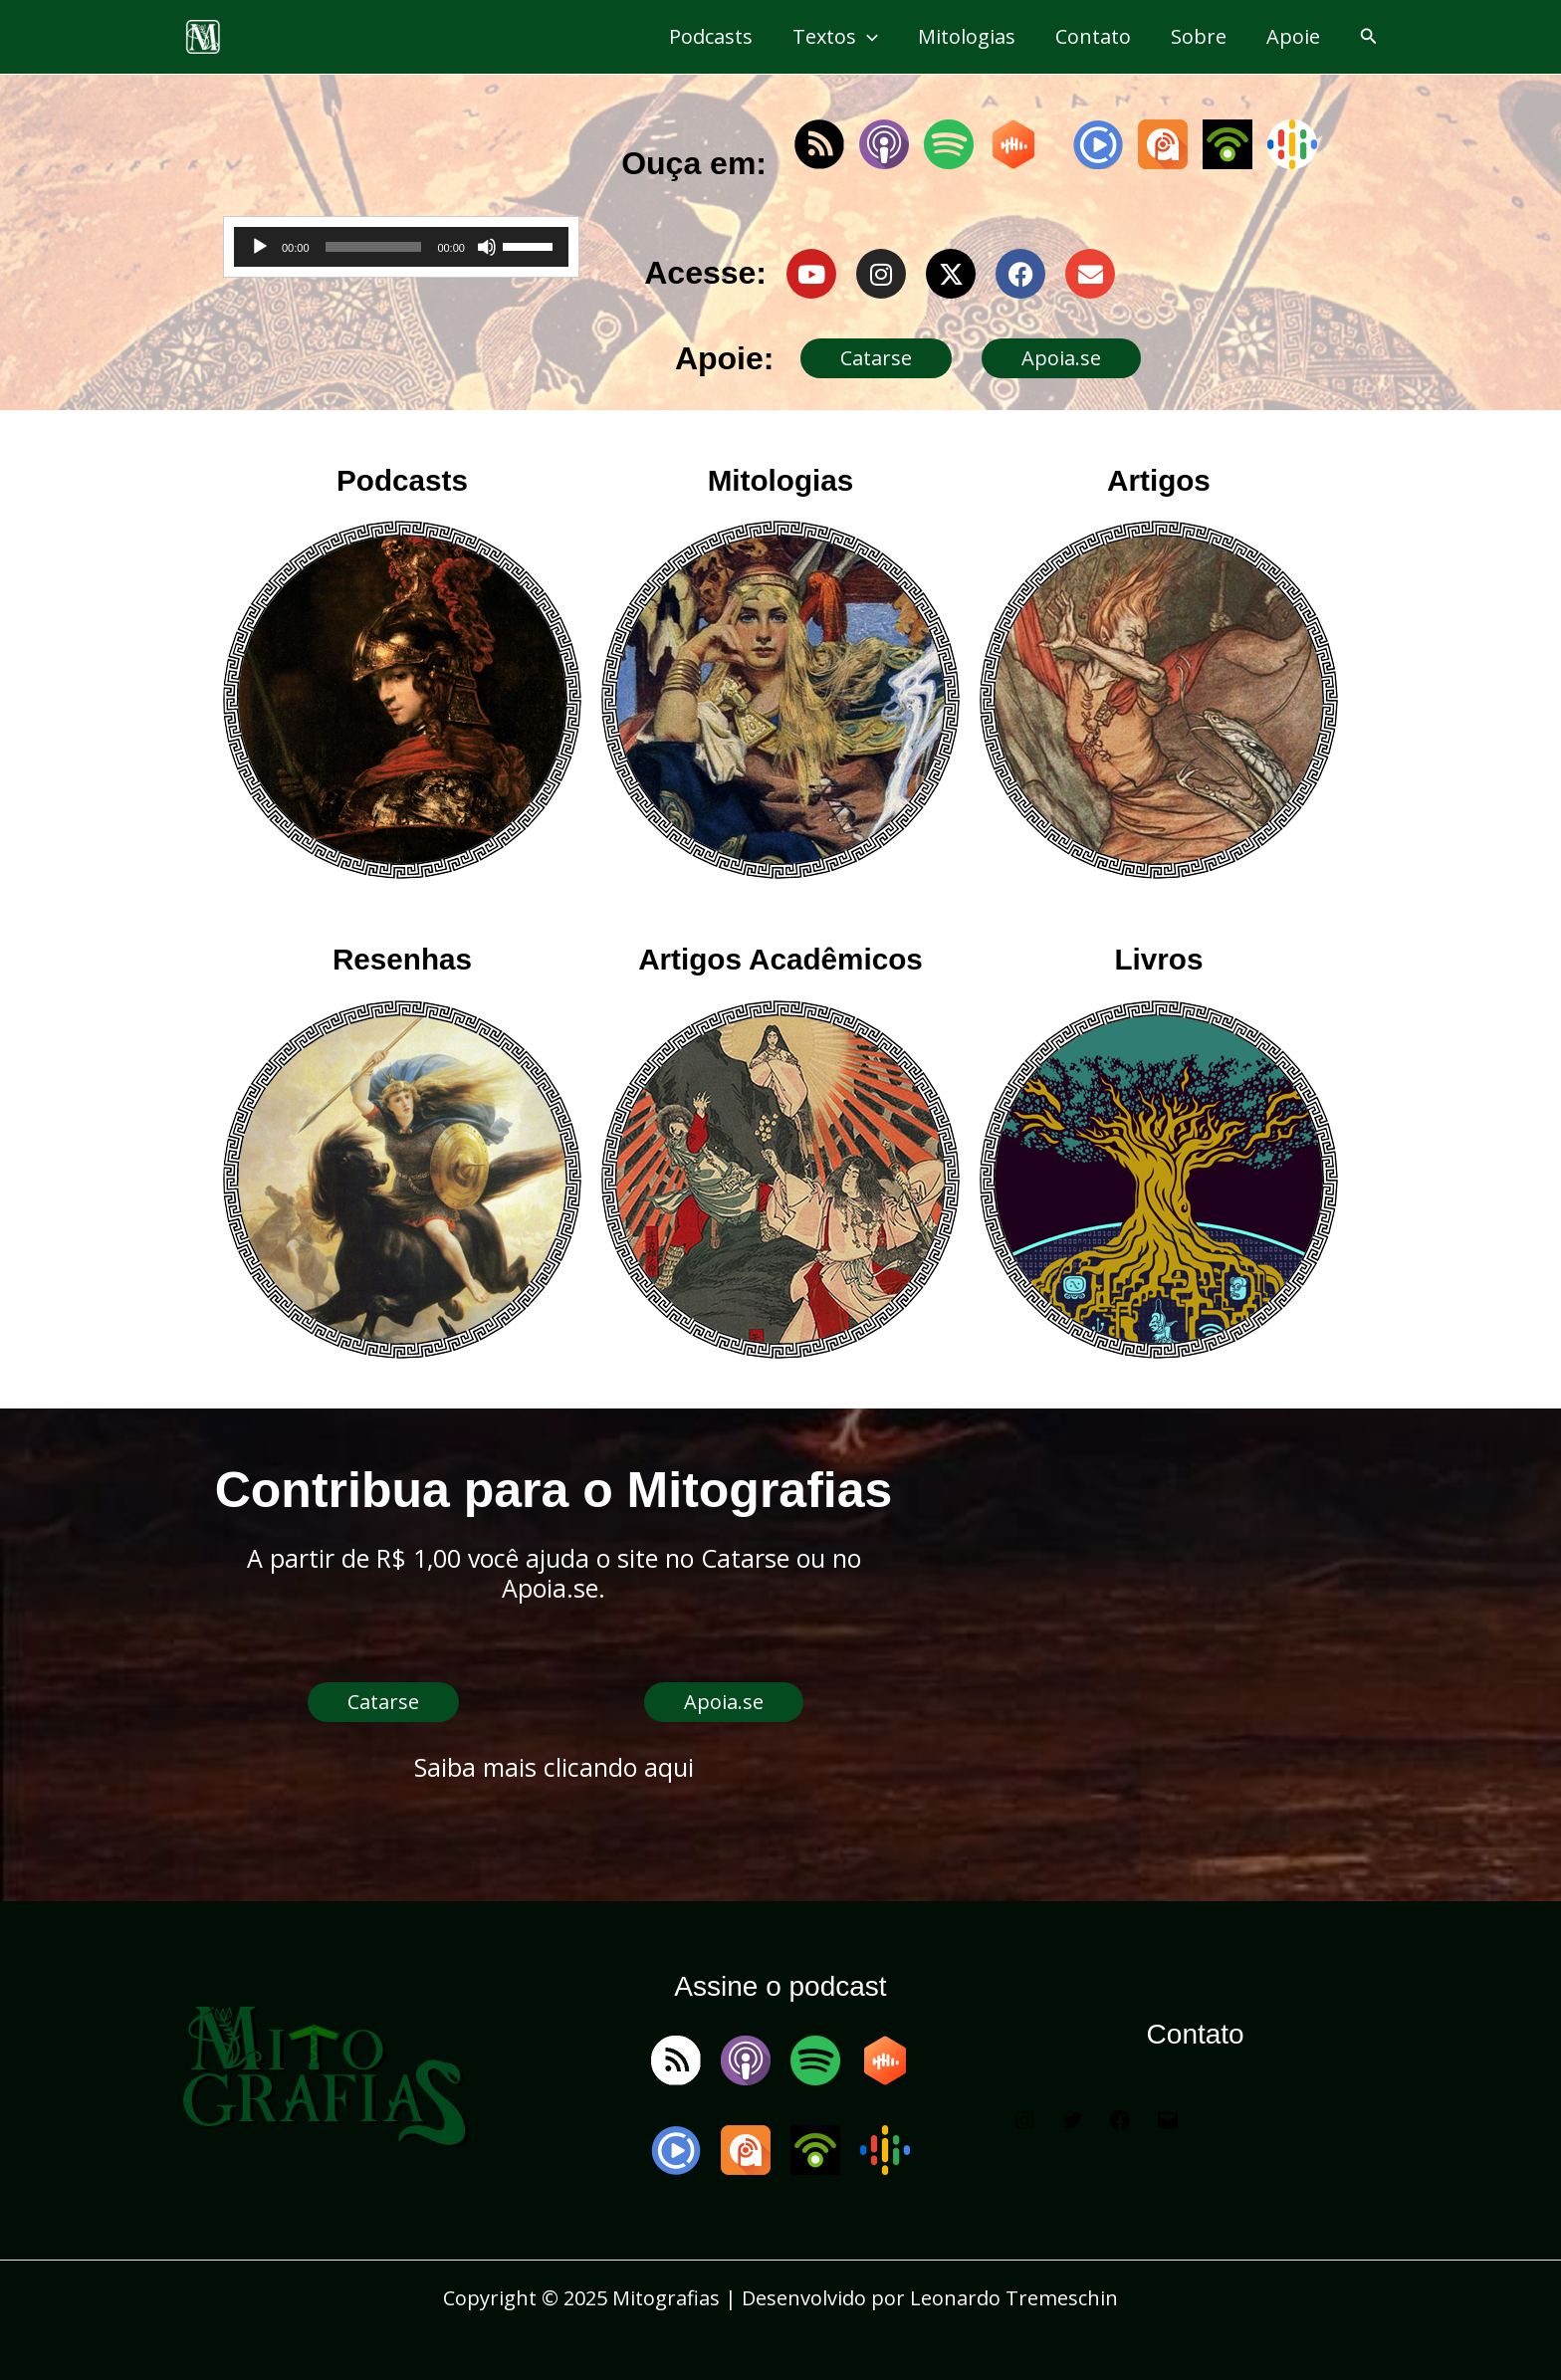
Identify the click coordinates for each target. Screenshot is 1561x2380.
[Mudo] (487, 247)
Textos (835, 37)
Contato (1093, 36)
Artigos (1159, 480)
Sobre (1198, 36)
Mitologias (966, 36)
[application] (867, 37)
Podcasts (711, 36)
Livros (1159, 958)
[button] (1369, 37)
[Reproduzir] (260, 247)
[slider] (374, 247)
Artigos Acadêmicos (780, 958)
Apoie (1293, 36)
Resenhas (402, 958)
